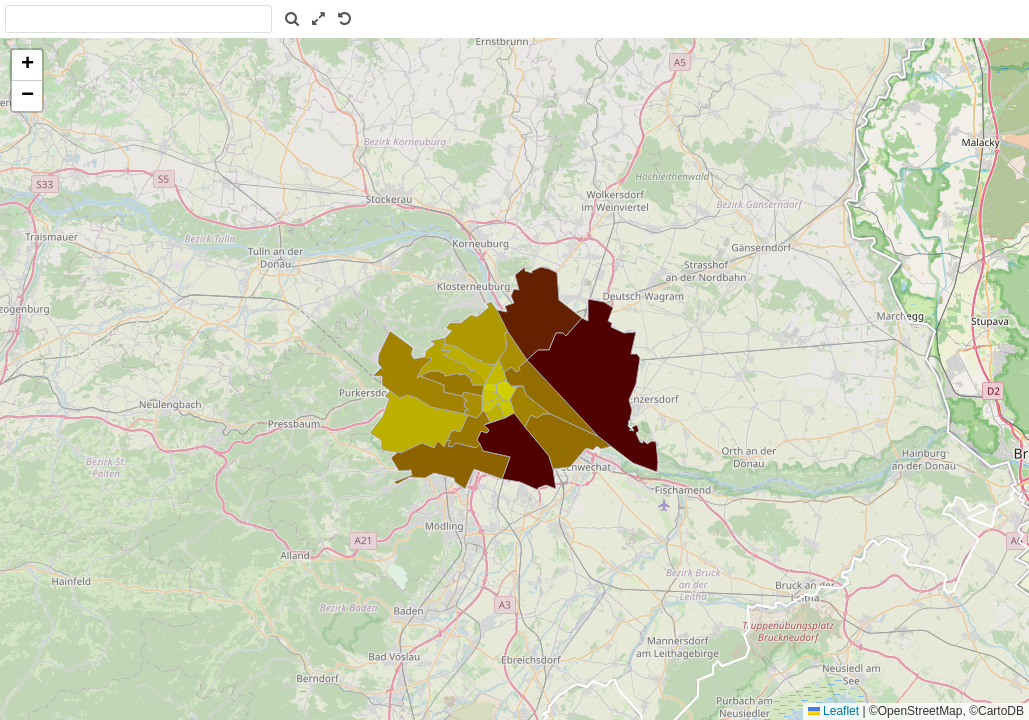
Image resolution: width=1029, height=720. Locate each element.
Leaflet (833, 711)
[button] (27, 65)
